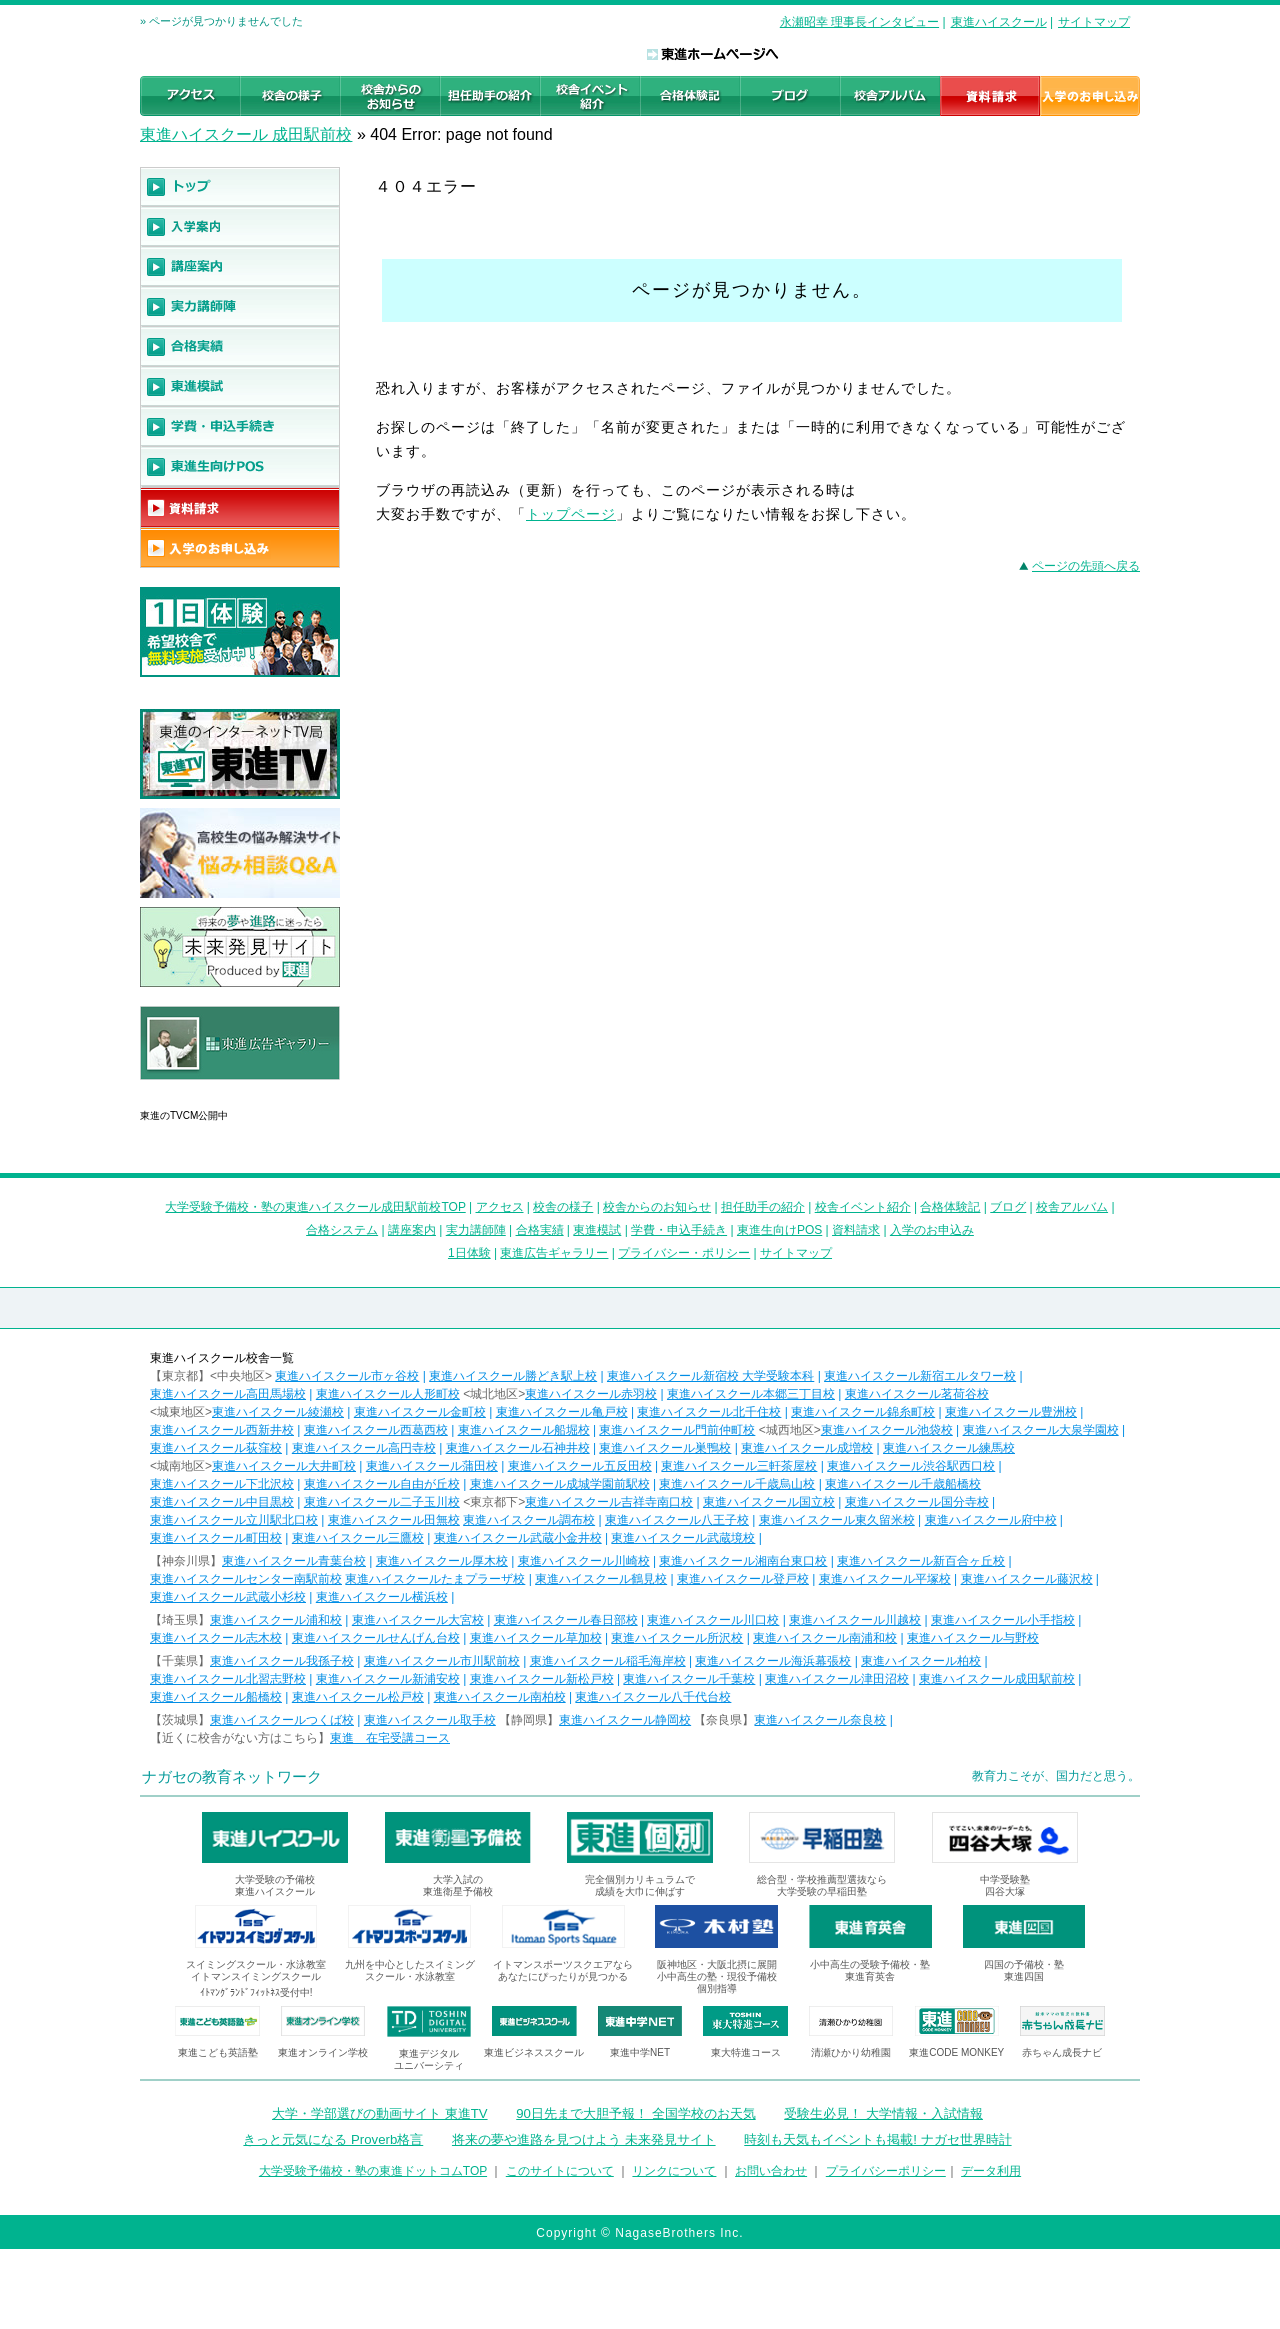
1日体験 (469, 1253)
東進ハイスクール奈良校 (820, 1720)
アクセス (500, 1207)
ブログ (1008, 1207)
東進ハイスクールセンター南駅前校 (246, 1579)
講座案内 (412, 1230)
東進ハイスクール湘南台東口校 (743, 1561)
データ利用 (991, 2171)
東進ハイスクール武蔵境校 (683, 1538)
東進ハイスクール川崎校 (584, 1561)
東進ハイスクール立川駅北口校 (234, 1520)
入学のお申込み (932, 1230)
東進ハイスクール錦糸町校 (863, 1412)
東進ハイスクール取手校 (430, 1720)
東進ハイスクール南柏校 (500, 1697)
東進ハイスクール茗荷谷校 (917, 1394)
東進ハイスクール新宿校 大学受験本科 (710, 1376)
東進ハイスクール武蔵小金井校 (518, 1538)
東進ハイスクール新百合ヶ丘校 (921, 1561)
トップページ (571, 514)
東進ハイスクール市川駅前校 (442, 1661)
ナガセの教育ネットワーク (232, 1776)
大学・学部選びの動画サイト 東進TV (380, 2113)
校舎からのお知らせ (657, 1207)
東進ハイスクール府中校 (991, 1520)
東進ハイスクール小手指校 (1003, 1620)
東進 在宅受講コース (390, 1738)
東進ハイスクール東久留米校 (837, 1520)
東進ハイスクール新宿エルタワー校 (920, 1376)
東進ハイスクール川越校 (855, 1620)
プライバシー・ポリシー (684, 1253)
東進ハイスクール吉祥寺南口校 (609, 1502)
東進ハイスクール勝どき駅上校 (513, 1376)
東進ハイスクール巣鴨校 (665, 1448)
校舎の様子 (563, 1207)
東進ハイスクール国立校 (769, 1502)
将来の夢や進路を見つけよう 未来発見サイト (584, 2139)
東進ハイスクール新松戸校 (542, 1679)
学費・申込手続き (679, 1230)
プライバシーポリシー (886, 2171)
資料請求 (856, 1230)
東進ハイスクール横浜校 (382, 1597)
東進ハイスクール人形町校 (388, 1394)
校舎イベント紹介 (863, 1207)
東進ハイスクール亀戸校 (562, 1412)
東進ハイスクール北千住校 (709, 1412)
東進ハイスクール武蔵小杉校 (228, 1597)
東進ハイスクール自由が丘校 (382, 1484)
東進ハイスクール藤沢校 (1027, 1579)
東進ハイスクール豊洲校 (1011, 1412)
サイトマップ (1094, 22)
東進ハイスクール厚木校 (442, 1561)
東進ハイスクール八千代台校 (653, 1697)
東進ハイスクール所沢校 (677, 1638)
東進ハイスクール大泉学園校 (1041, 1430)
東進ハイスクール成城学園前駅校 (560, 1484)
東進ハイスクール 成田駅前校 (246, 134)
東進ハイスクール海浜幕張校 (773, 1661)
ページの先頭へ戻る (1086, 566)
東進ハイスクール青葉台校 (294, 1561)
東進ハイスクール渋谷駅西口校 (911, 1466)
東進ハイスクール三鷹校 (358, 1538)
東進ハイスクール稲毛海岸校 (608, 1661)
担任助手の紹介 (763, 1207)
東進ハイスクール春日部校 (566, 1620)
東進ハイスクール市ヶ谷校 (347, 1376)
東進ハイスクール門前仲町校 (677, 1430)
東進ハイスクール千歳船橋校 (903, 1484)
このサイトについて (560, 2171)
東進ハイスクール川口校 (713, 1620)
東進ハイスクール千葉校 (689, 1679)
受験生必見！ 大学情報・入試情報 (883, 2113)
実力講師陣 (476, 1230)
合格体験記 (950, 1207)
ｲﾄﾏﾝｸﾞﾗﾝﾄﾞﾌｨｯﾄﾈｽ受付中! (256, 1992)
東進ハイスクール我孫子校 (282, 1661)
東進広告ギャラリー (196, 1090)
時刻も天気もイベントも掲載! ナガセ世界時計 (877, 2139)
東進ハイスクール (999, 22)
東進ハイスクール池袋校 (887, 1430)
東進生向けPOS (779, 1230)
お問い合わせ (771, 2171)
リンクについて (674, 2171)
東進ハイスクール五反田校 (580, 1466)
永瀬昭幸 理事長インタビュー (859, 22)
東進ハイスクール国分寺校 (917, 1502)
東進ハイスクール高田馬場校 (228, 1394)
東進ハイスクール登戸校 (743, 1579)
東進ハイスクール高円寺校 (364, 1448)
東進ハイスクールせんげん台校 (376, 1638)
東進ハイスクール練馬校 (949, 1448)
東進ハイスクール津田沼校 (837, 1679)
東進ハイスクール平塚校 (885, 1579)
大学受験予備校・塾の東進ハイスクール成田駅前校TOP (315, 1207)
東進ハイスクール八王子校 (677, 1520)
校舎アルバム (1072, 1207)
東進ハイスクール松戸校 (358, 1697)
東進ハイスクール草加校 (536, 1638)
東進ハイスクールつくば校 (282, 1720)
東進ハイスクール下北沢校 (222, 1484)
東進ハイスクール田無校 (394, 1520)
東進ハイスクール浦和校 (276, 1620)
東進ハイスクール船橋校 (216, 1697)
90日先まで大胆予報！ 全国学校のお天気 (635, 2113)
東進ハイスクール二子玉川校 (382, 1502)
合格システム (342, 1230)
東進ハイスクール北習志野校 (228, 1679)
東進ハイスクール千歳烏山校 (737, 1484)
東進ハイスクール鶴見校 (601, 1579)
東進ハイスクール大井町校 (284, 1466)
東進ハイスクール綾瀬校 (278, 1412)
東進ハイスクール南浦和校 (825, 1638)
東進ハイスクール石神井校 (518, 1448)
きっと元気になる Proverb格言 (333, 2139)
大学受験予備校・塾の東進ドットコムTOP (373, 2171)
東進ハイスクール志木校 (216, 1638)
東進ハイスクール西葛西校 (376, 1430)
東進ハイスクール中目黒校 (222, 1502)
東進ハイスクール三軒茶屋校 (739, 1466)
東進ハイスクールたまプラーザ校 (435, 1579)
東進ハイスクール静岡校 (625, 1720)
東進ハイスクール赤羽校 (591, 1394)
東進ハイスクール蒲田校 (432, 1466)
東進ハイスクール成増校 (807, 1448)
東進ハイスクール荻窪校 (216, 1448)
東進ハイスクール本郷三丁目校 (751, 1394)
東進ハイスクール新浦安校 (388, 1679)
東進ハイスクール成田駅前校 (997, 1679)
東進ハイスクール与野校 (973, 1638)
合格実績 (540, 1230)
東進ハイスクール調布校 (529, 1520)
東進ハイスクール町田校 (216, 1538)
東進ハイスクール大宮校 (418, 1620)
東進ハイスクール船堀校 (524, 1430)
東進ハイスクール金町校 (420, 1412)
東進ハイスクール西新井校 (222, 1430)
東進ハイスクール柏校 (921, 1661)
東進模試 (597, 1230)
